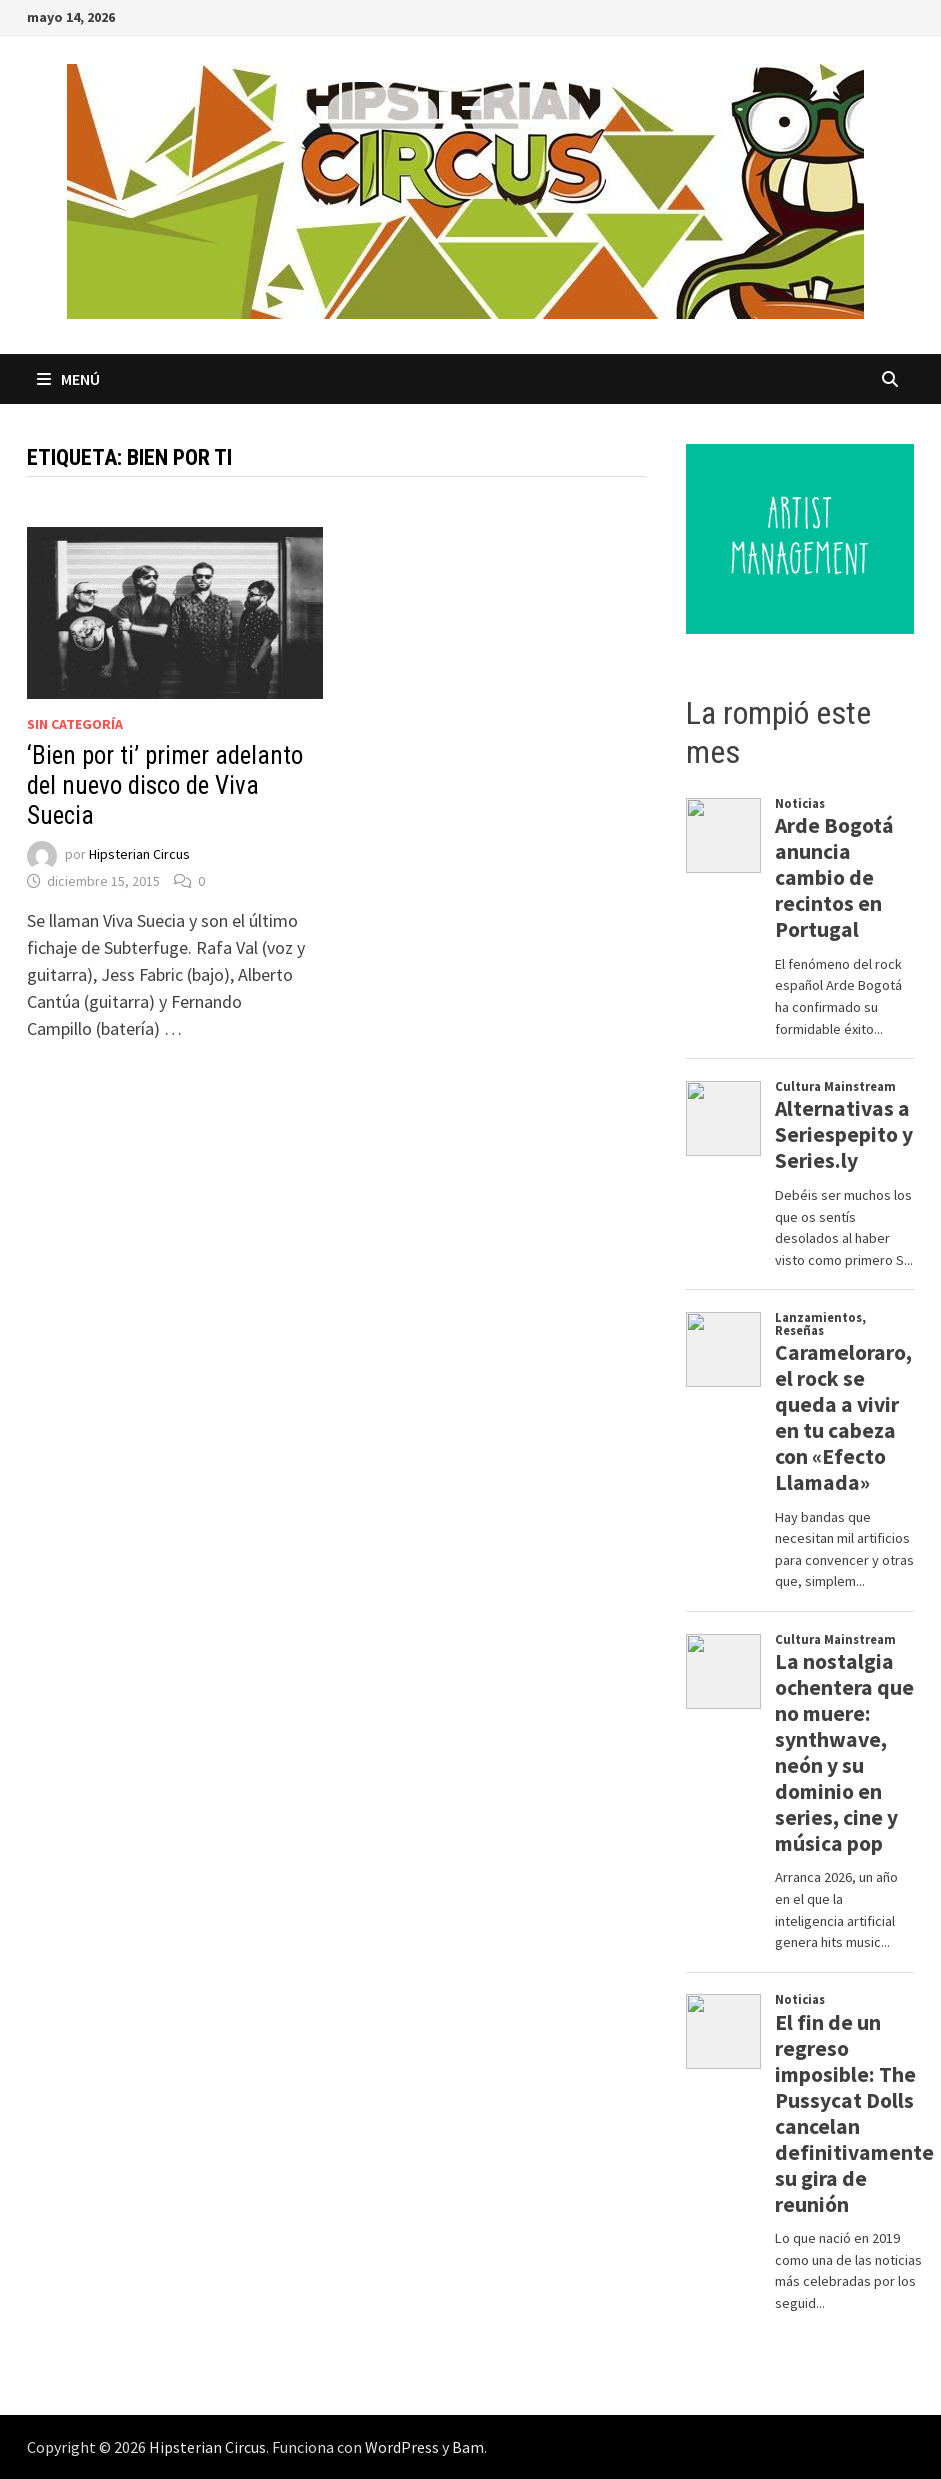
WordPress (402, 2447)
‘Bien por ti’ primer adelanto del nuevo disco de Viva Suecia (165, 785)
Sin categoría (75, 724)
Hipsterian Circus (139, 855)
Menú (68, 379)
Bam (468, 2447)
